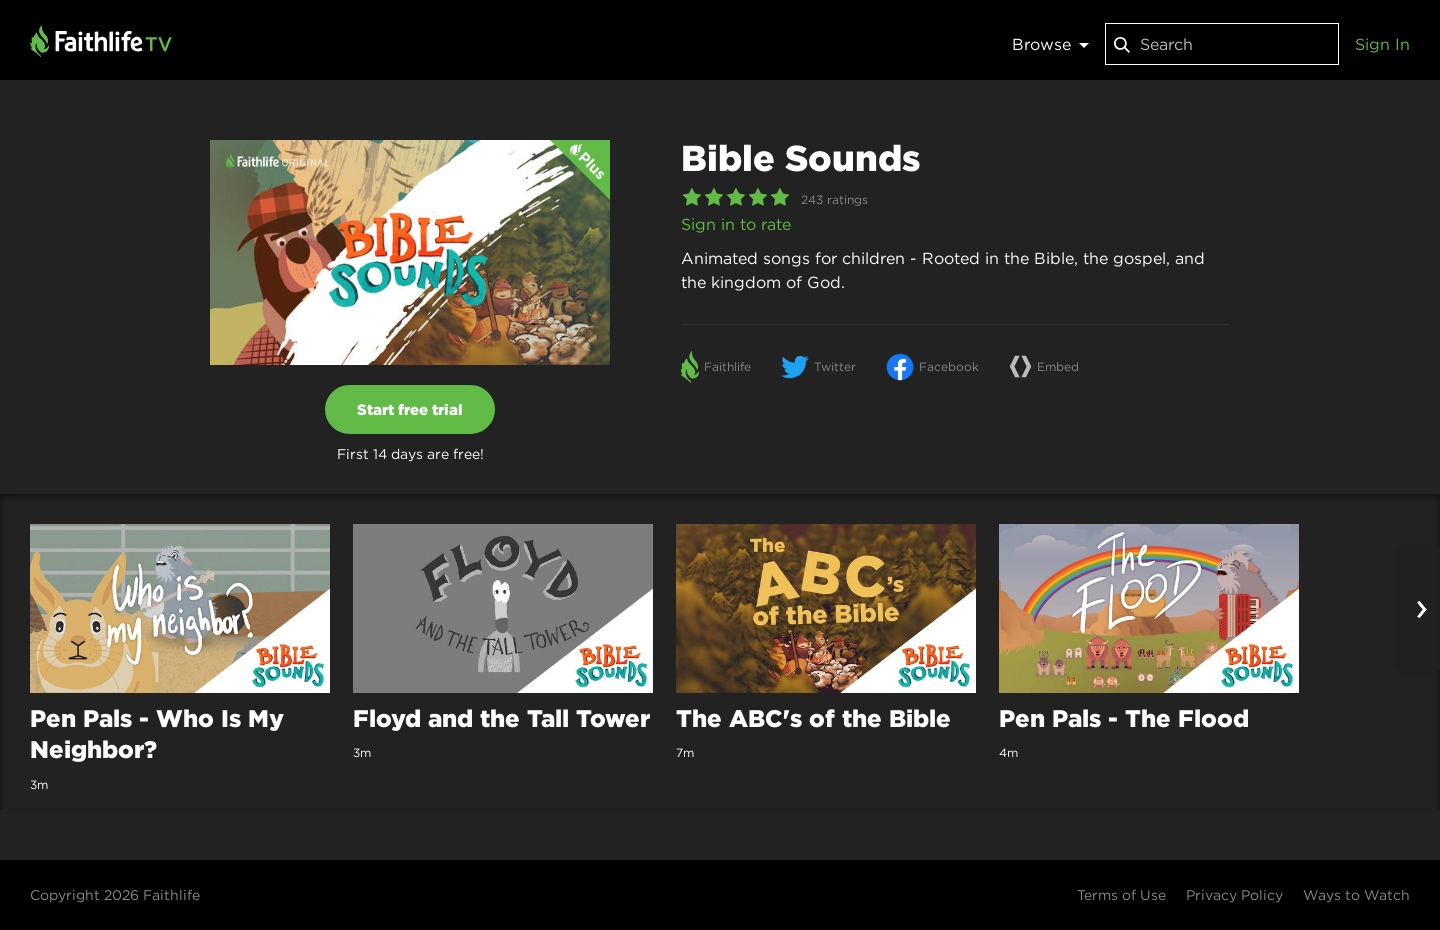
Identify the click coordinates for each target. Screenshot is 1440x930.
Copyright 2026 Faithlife (115, 895)
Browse (1050, 44)
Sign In (1382, 44)
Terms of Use (1121, 895)
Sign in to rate (736, 224)
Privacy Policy (1234, 895)
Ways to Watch (1356, 895)
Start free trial (410, 409)
